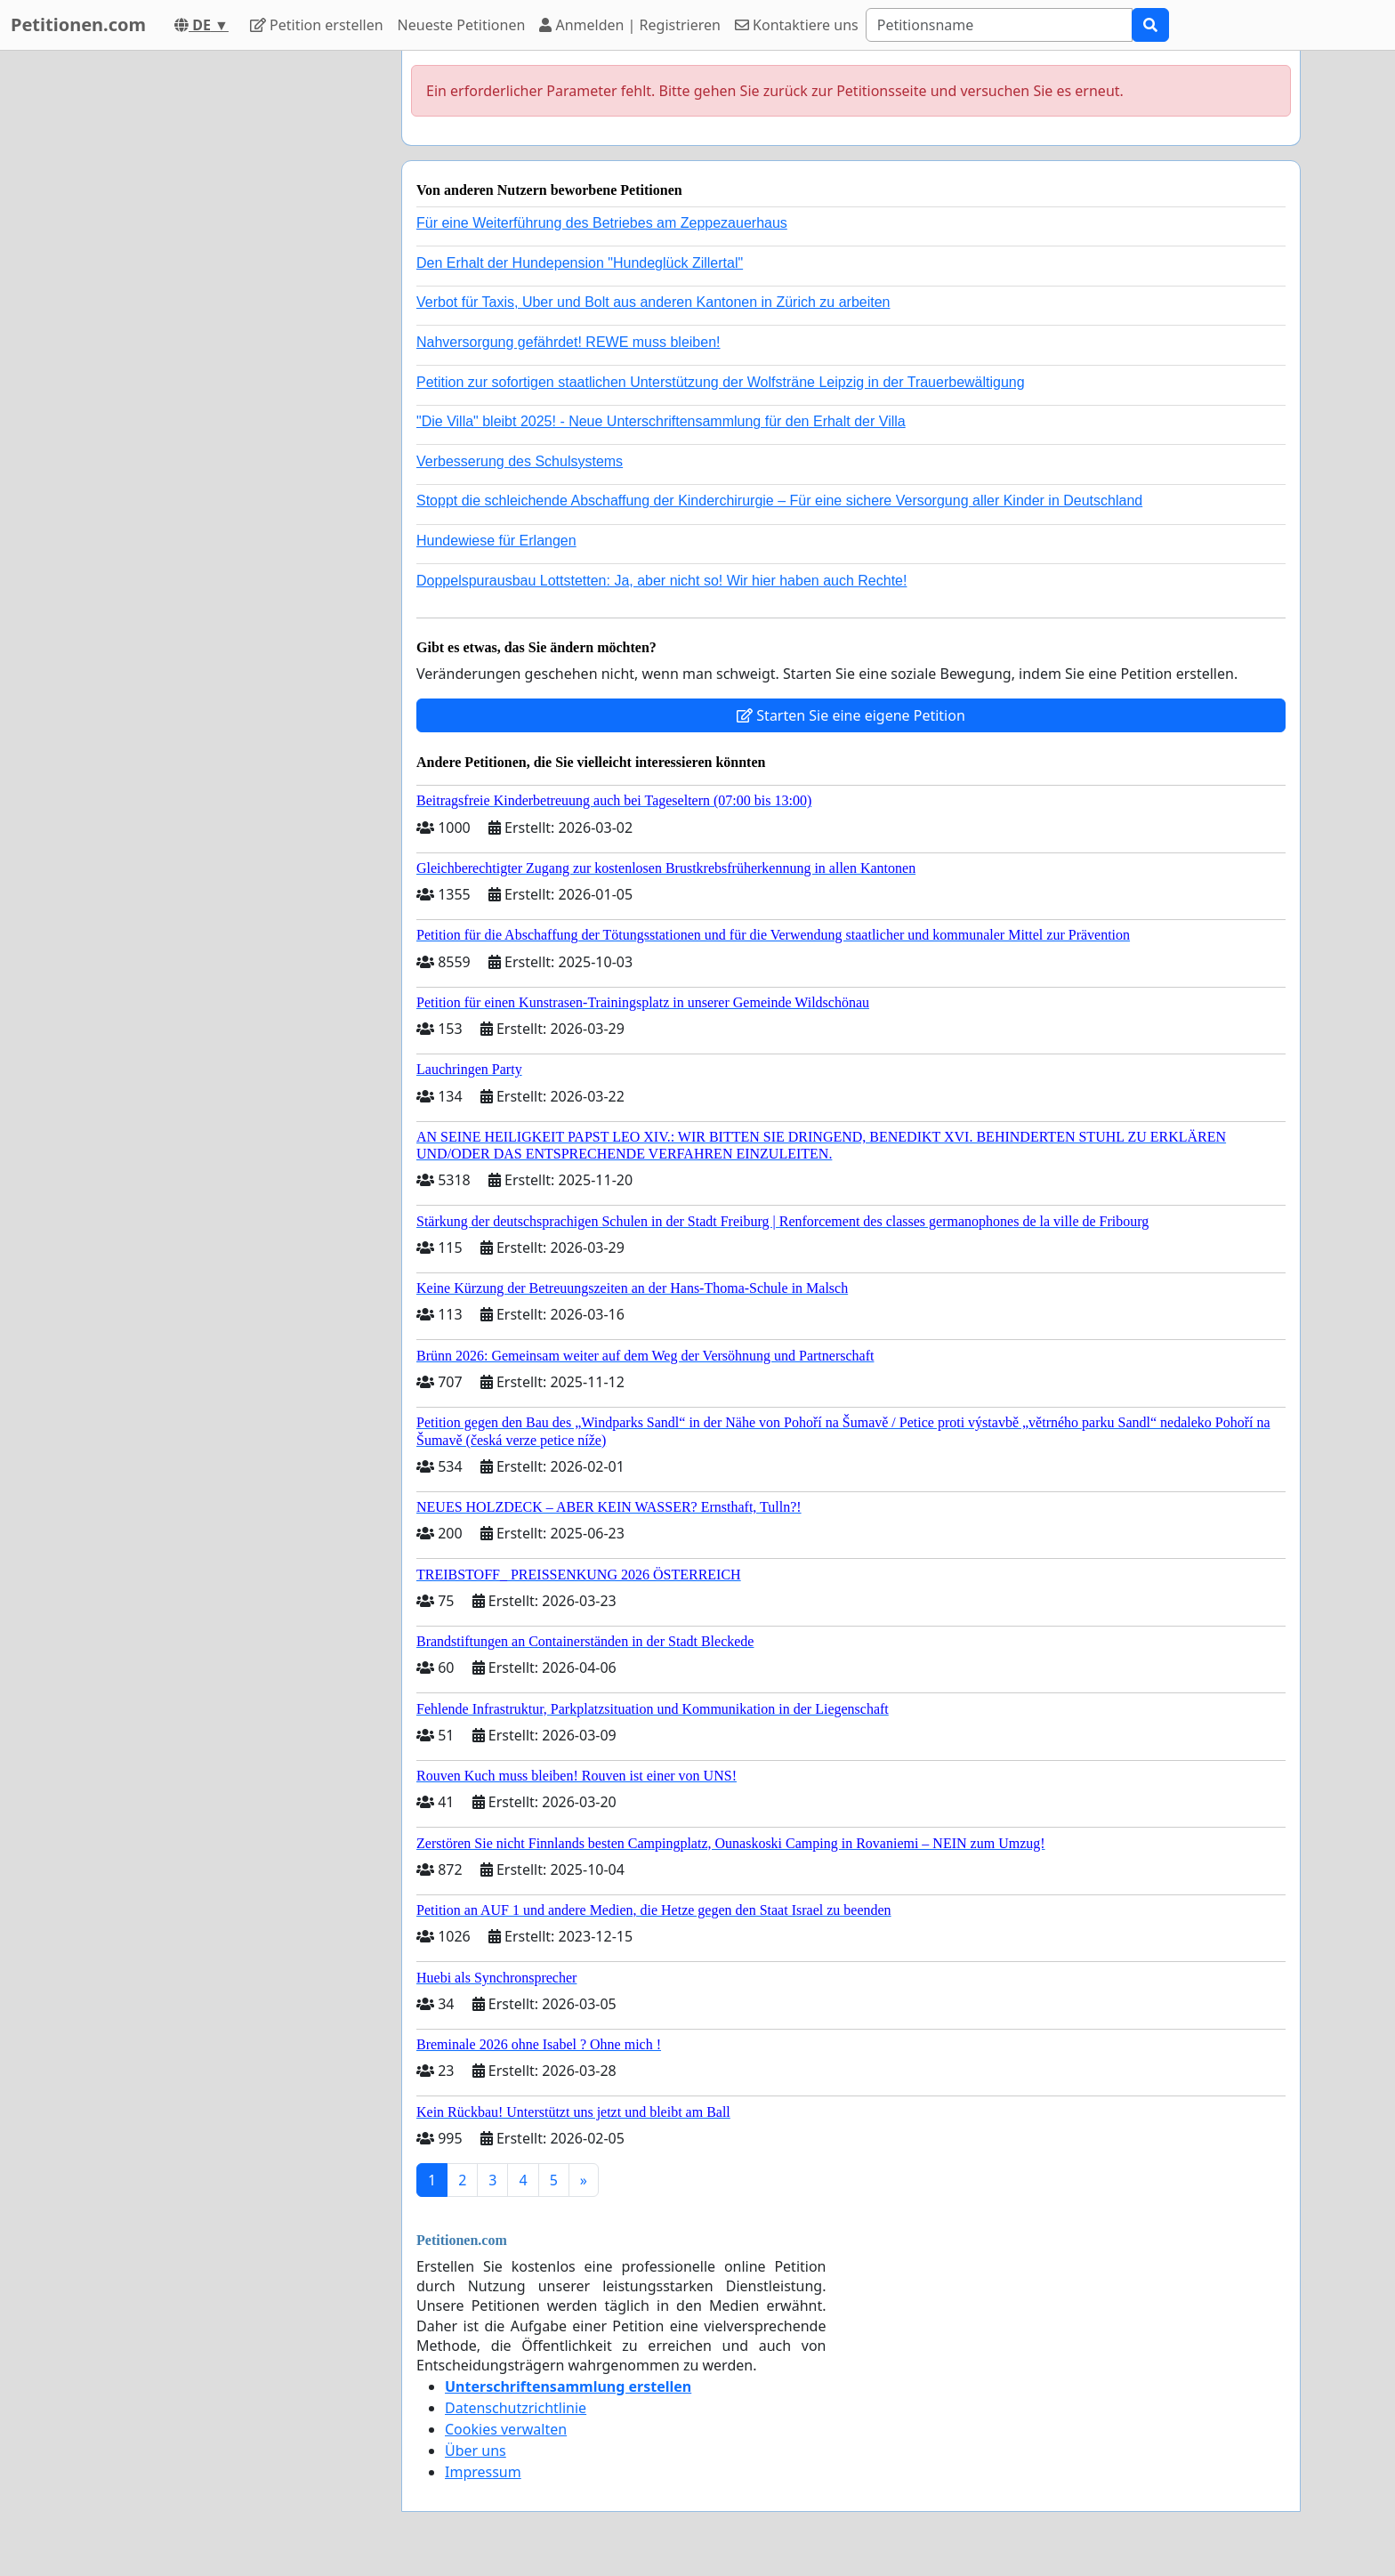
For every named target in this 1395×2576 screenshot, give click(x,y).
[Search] (999, 25)
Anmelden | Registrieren (630, 25)
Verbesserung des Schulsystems (519, 461)
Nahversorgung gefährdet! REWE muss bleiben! (568, 342)
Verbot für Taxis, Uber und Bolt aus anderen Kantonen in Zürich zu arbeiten (653, 302)
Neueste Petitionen (462, 25)
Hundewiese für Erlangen (496, 540)
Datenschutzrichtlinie (515, 2408)
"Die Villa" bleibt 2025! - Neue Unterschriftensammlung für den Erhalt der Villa (661, 421)
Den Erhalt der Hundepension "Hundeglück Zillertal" (579, 263)
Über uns (475, 2450)
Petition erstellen (316, 25)
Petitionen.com (78, 24)
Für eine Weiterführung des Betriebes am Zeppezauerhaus (601, 222)
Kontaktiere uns (797, 25)
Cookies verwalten (506, 2429)
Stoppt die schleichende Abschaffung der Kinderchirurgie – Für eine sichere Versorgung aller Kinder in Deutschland (779, 500)
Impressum (483, 2472)
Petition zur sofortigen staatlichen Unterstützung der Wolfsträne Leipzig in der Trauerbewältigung (720, 382)
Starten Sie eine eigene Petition (851, 715)
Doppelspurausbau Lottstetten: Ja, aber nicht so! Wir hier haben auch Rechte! (661, 580)
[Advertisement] (227, 318)
